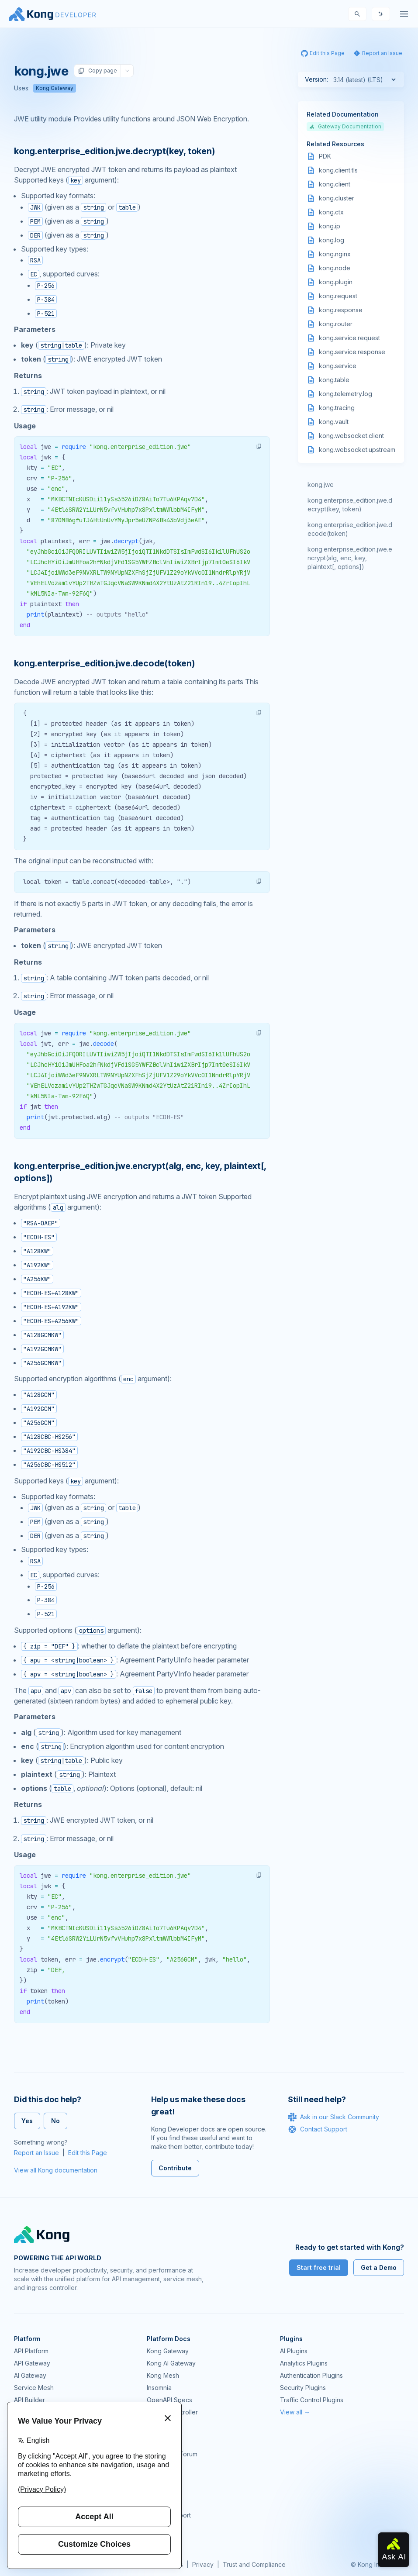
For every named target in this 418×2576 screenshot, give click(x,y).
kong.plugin (335, 282)
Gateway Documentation (345, 126)
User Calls (161, 2490)
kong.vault (334, 421)
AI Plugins (293, 2351)
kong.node (334, 268)
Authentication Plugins (311, 2375)
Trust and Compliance (254, 2564)
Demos (157, 2478)
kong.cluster (336, 198)
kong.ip (329, 226)
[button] (259, 446)
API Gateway (32, 2363)
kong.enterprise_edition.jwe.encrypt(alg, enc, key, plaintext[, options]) (349, 557)
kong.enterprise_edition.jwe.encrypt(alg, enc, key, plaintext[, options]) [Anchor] (140, 1172)
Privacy (203, 2564)
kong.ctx (331, 212)
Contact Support (317, 2129)
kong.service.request (349, 337)
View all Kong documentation (55, 2170)
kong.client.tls (338, 170)
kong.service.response (352, 351)
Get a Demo (379, 2267)
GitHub (156, 2466)
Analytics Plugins (304, 2363)
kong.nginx (335, 254)
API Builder (29, 2400)
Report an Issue (36, 2152)
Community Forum (172, 2454)
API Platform (31, 2351)
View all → (295, 2412)
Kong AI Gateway (171, 2363)
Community (162, 2441)
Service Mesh (34, 2387)
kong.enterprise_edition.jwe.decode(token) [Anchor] (104, 663)
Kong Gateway (54, 88)
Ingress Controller (172, 2412)
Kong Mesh (163, 2375)
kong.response (341, 310)
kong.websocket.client (351, 435)
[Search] (357, 14)
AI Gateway (30, 2375)
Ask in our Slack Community (333, 2117)
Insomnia (159, 2387)
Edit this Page (87, 2152)
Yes (27, 2120)
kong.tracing (337, 407)
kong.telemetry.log (345, 393)
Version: (316, 79)
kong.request (338, 296)
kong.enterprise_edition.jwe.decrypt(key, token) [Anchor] (114, 151)
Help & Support (169, 2515)
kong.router (335, 324)
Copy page (97, 70)
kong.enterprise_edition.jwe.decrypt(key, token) (349, 505)
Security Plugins (303, 2387)
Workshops (163, 2503)
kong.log (331, 240)
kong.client (334, 184)
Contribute (175, 2168)
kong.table (334, 379)
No (55, 2120)
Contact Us (162, 2527)
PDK (325, 156)
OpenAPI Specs (169, 2400)
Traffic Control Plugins (311, 2400)
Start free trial (319, 2267)
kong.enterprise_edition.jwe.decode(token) (349, 529)
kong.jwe (320, 484)
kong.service (337, 365)
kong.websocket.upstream (357, 449)
